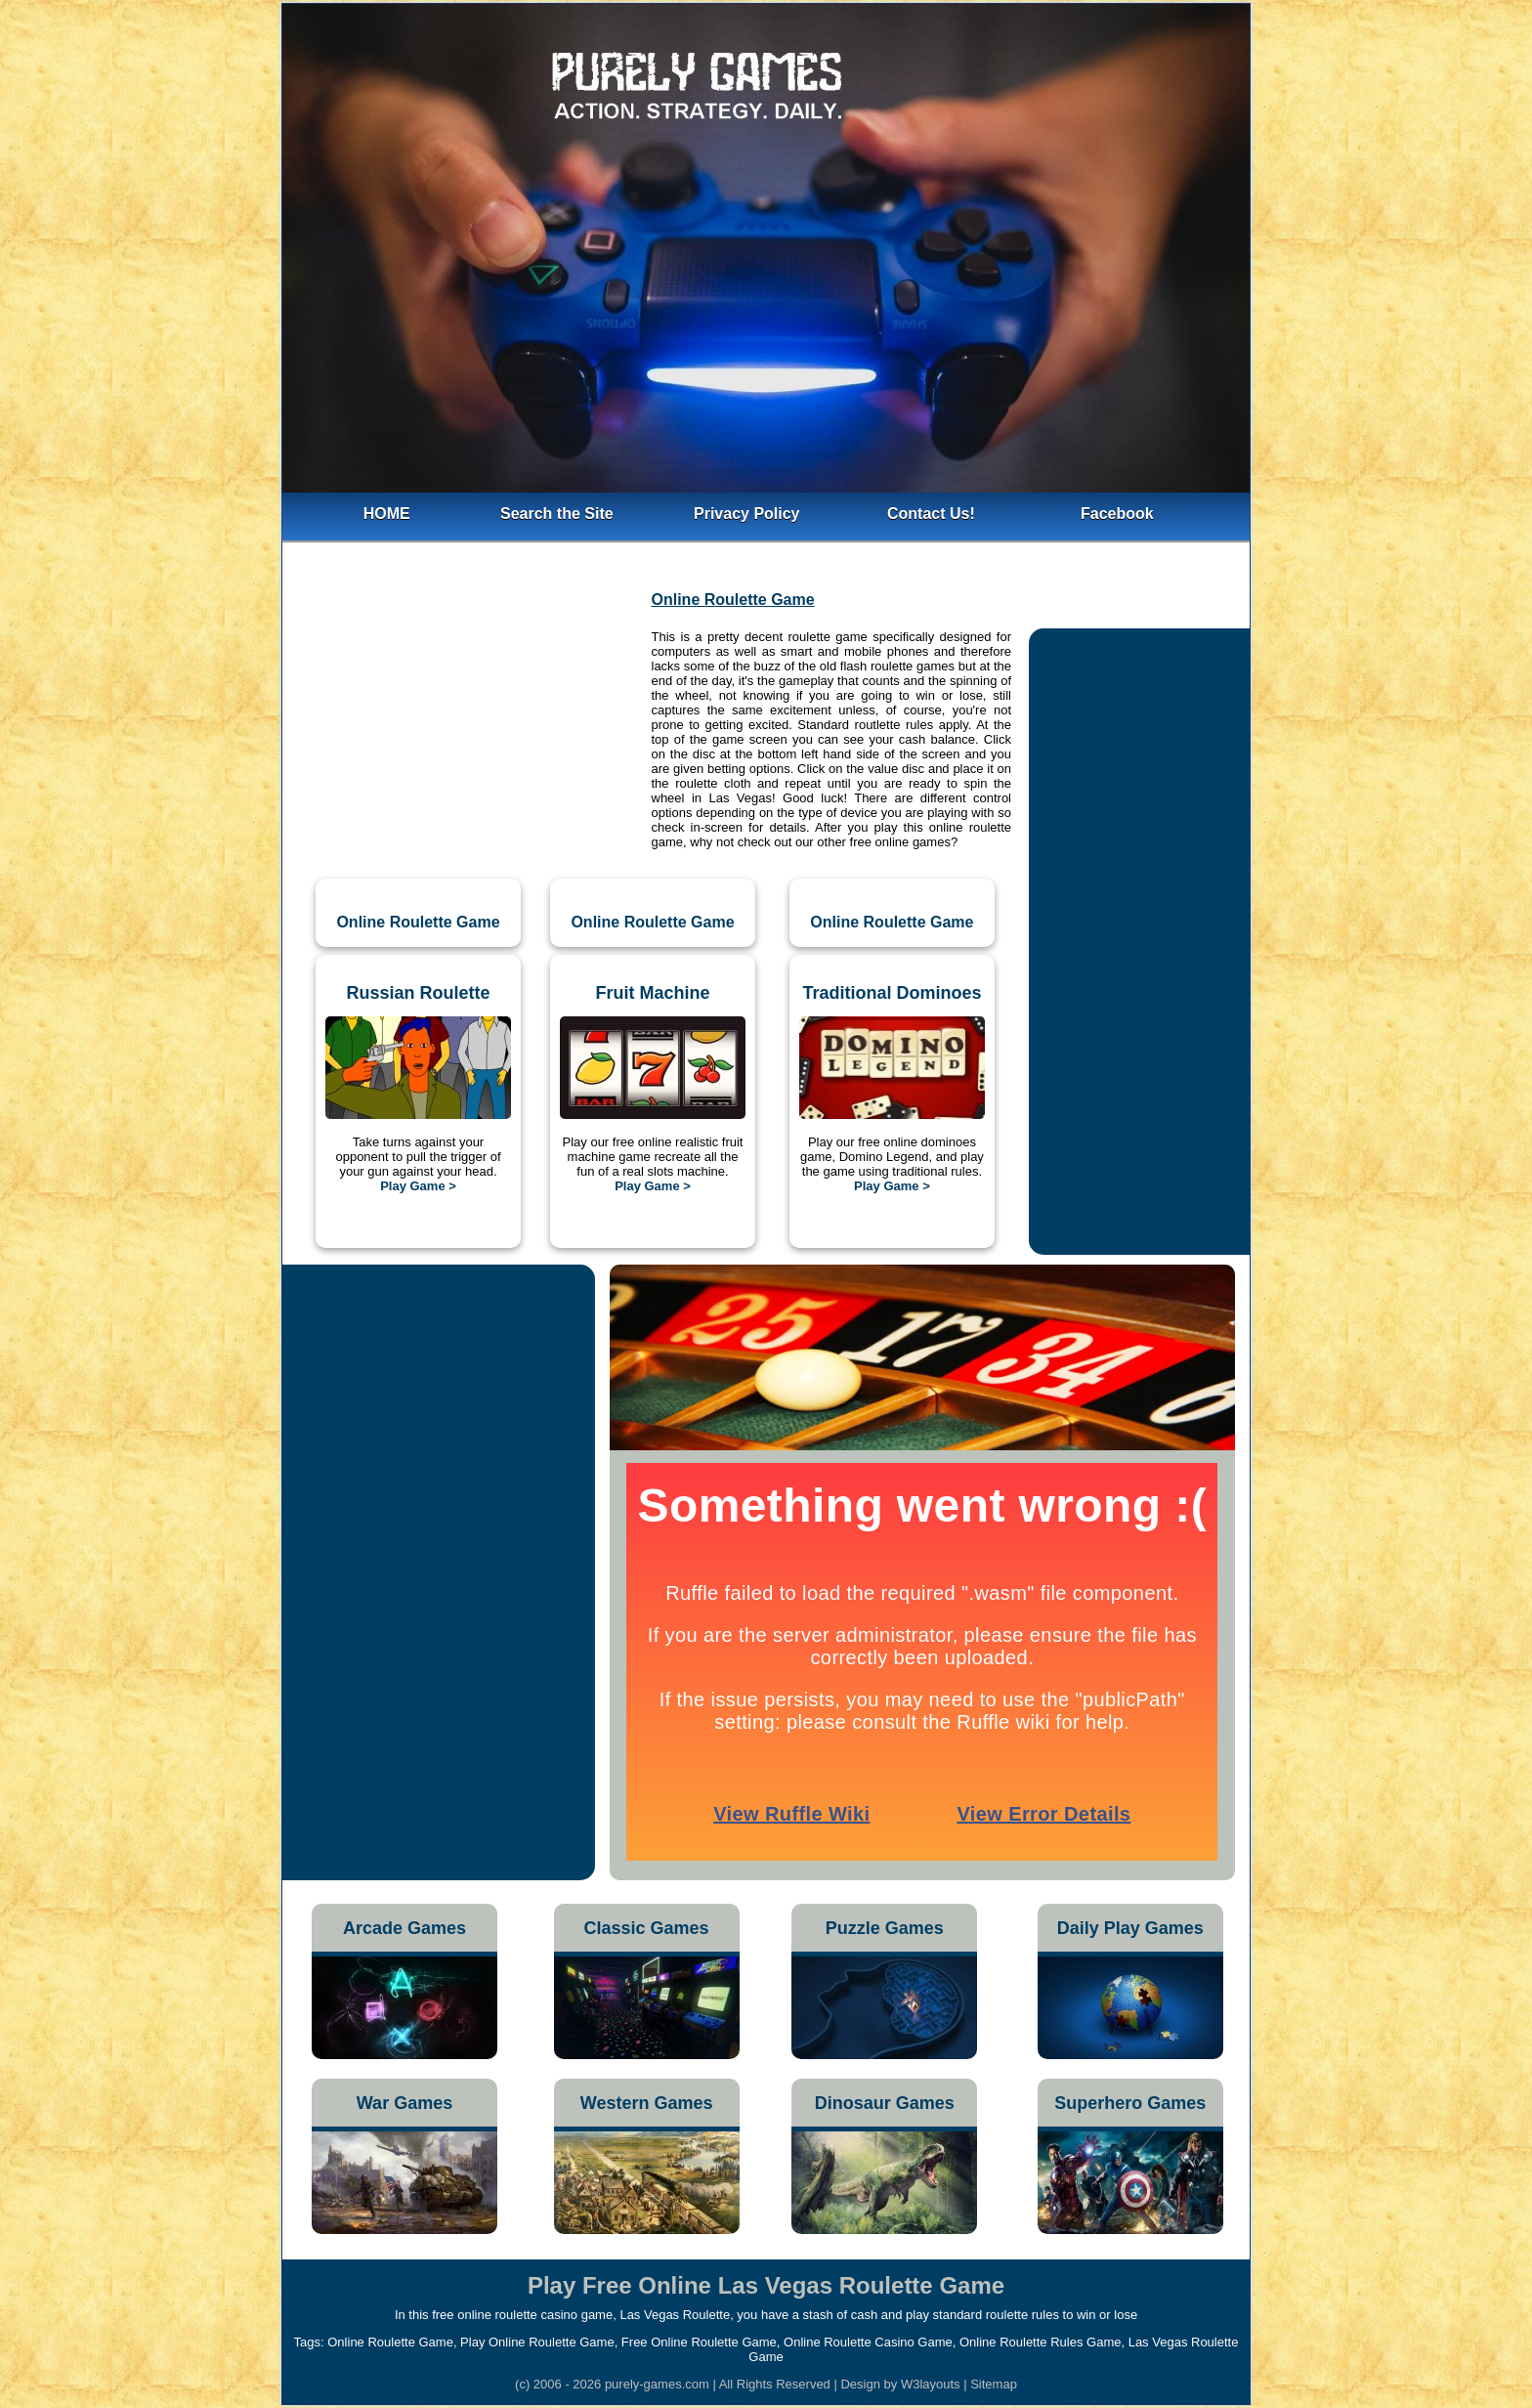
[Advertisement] (465, 734)
